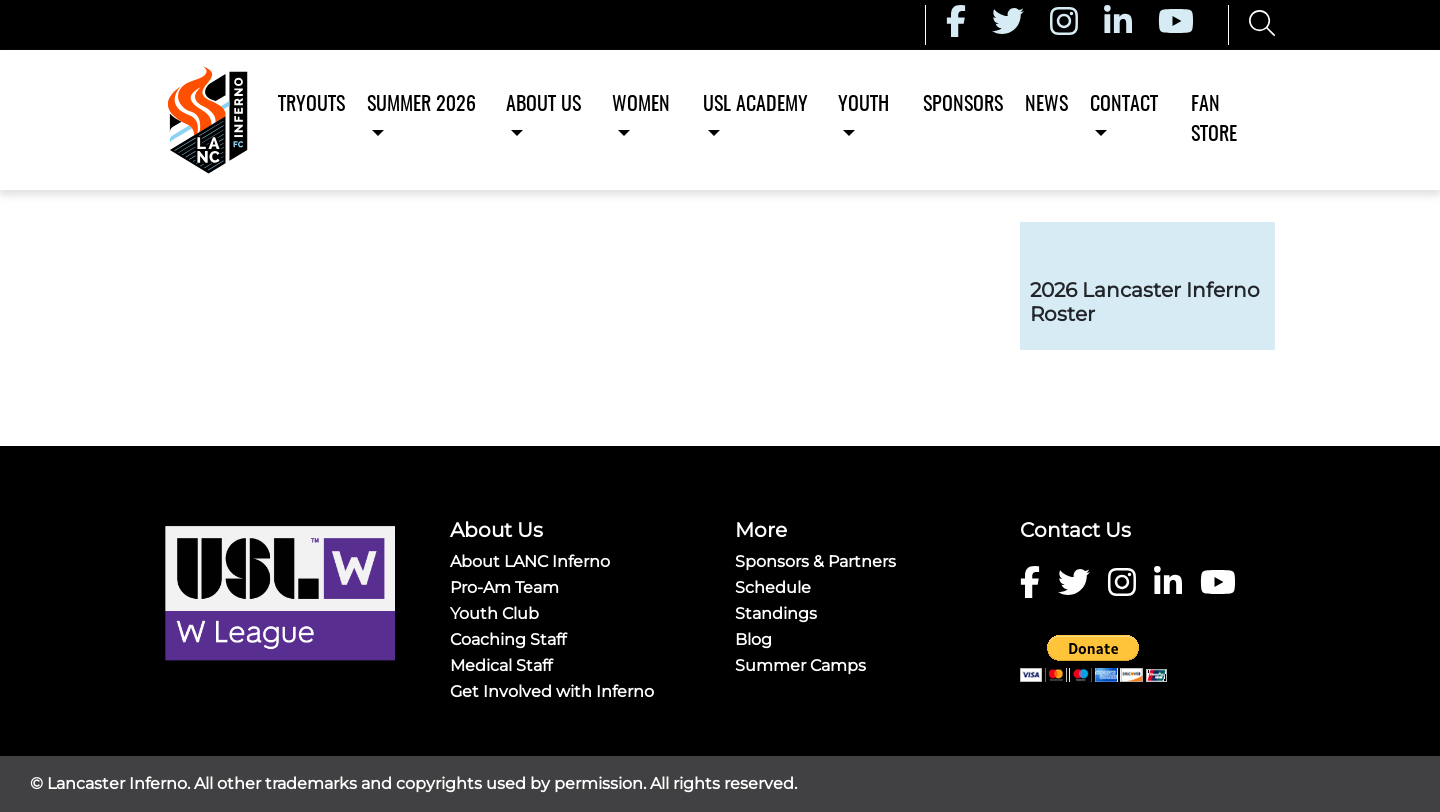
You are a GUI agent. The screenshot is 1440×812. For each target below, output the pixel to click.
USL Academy (755, 105)
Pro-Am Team (504, 587)
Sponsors (963, 105)
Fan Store (1214, 120)
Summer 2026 (421, 105)
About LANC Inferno (530, 561)
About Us (543, 105)
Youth (863, 105)
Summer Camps (800, 665)
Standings (776, 613)
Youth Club (494, 613)
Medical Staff (501, 665)
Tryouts (311, 105)
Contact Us (1075, 530)
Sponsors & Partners (815, 561)
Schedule (773, 587)
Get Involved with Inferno (552, 691)
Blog (753, 639)
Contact (1124, 105)
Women (641, 105)
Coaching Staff (508, 639)
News (1046, 105)
